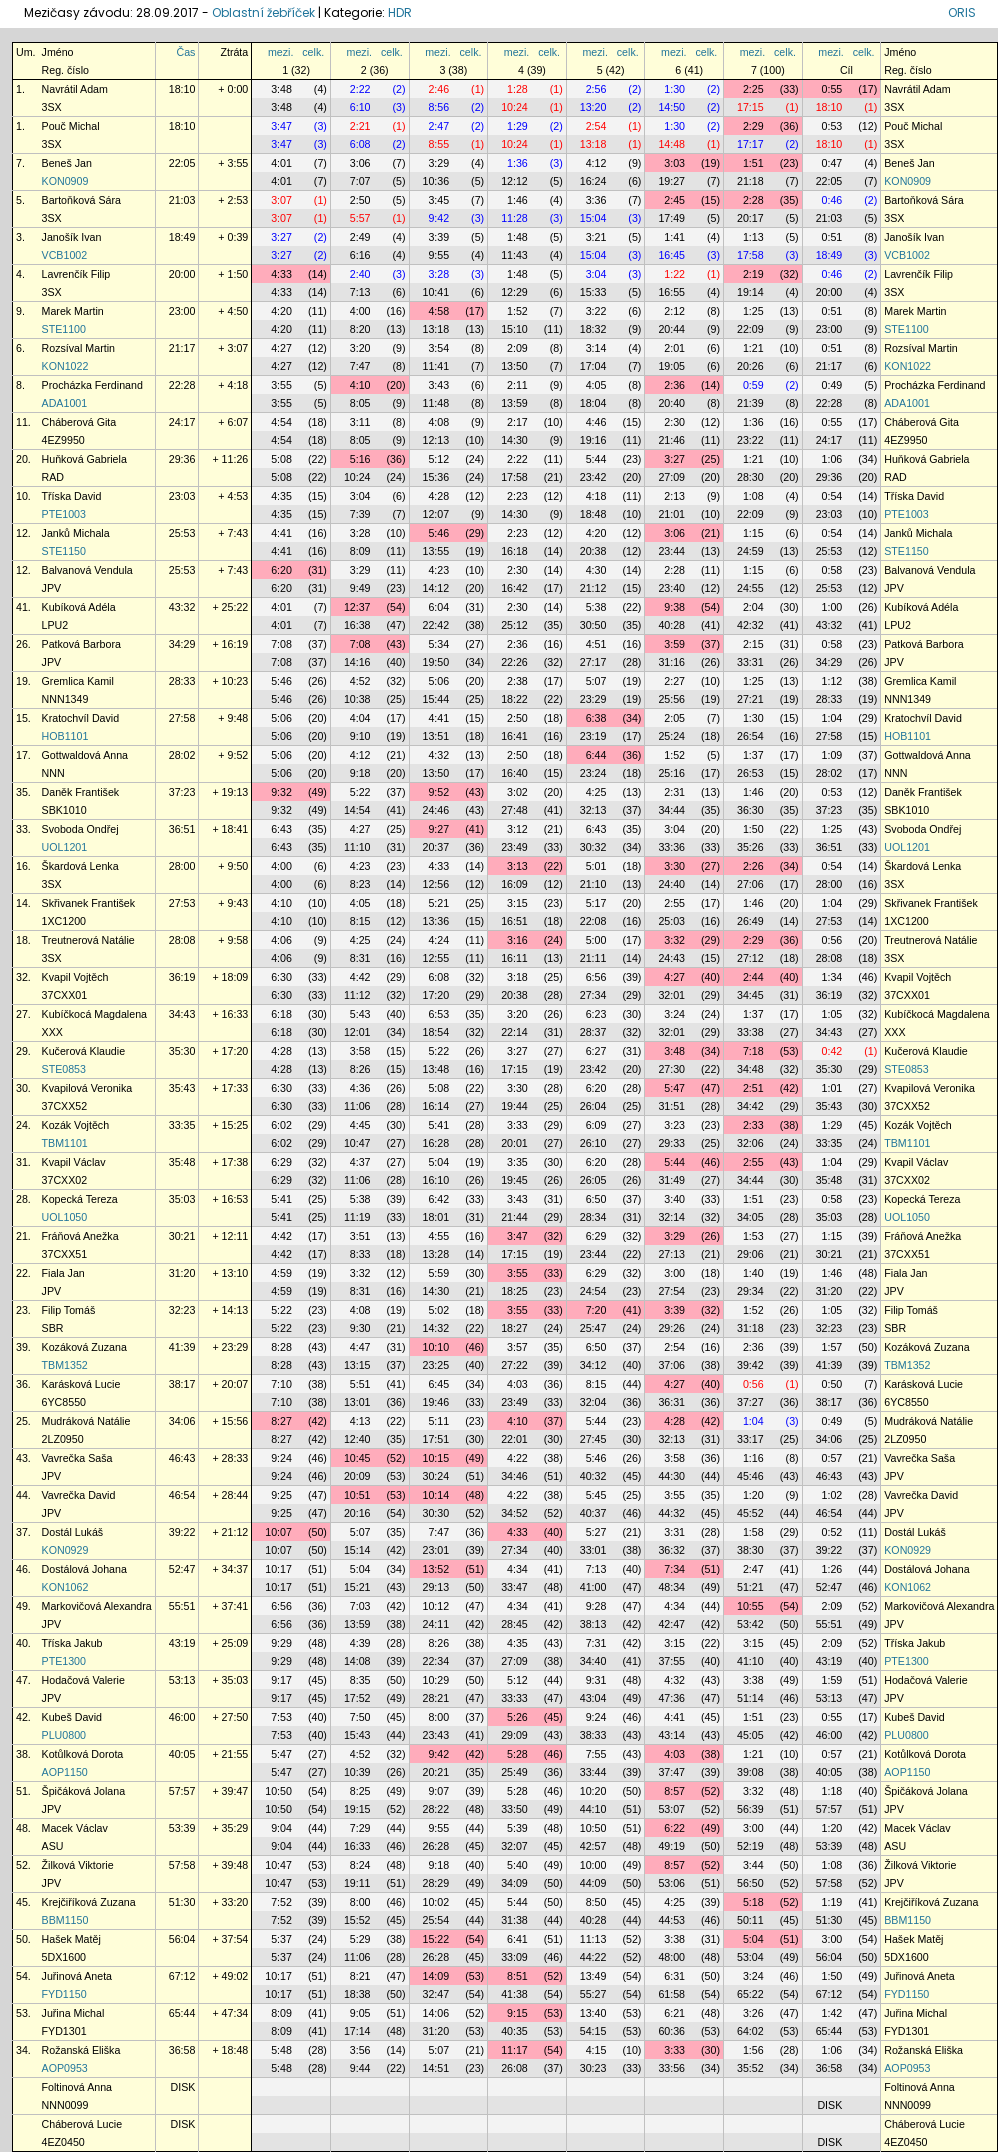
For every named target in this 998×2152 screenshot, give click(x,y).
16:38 (357, 625)
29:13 (436, 1587)
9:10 (360, 736)
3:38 (753, 1680)
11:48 (436, 403)
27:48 (514, 810)
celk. (313, 52)
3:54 (438, 348)
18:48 (593, 514)
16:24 (593, 181)
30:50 (593, 625)
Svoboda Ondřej (80, 829)
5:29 (360, 1939)
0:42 (832, 1051)
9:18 (360, 773)
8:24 (360, 1865)
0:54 (832, 496)
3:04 (596, 274)
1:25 (753, 311)
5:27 (596, 1532)
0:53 (832, 126)
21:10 (593, 884)
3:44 (753, 1865)
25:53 (182, 533)
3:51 (360, 1236)
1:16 (753, 1458)
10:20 (593, 1791)
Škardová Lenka (80, 866)
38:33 (593, 1735)
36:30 (750, 810)
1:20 (753, 1495)
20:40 (671, 403)
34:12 (593, 1365)
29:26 (671, 1328)
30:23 (593, 2068)
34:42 (750, 1106)
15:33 (593, 292)
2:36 (674, 385)
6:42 (438, 1199)
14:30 (514, 440)
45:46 (750, 1476)
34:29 (182, 644)
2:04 (753, 607)
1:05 (832, 1014)
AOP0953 (65, 2068)
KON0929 (65, 1550)
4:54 (281, 422)
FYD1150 (64, 1994)
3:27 (281, 237)
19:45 (514, 1180)
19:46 (436, 1402)
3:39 (438, 237)
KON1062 (65, 1587)
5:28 (517, 1754)
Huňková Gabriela (84, 459)
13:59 (514, 403)
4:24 (438, 940)
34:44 (671, 810)
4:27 (281, 348)
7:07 (360, 181)
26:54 (750, 736)
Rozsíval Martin (78, 348)
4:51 (596, 644)
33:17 (750, 1439)
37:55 (671, 1661)
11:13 (593, 1939)
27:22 (514, 1365)
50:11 (750, 1920)
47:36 (671, 1698)
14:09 (436, 1976)
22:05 (182, 163)
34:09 (514, 1883)
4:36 (360, 1088)
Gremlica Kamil (78, 681)
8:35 (360, 1680)
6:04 (438, 607)
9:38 (674, 607)
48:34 (671, 1587)
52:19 (750, 1846)
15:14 (357, 1550)
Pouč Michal (71, 126)
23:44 (671, 551)
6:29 (281, 1162)
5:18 (753, 1902)
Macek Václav (75, 1828)
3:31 (674, 1532)
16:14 (436, 1106)
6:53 (438, 1014)
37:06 (671, 1365)
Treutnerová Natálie (88, 940)
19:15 (357, 1809)
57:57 (182, 1791)
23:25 (436, 1365)
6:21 (674, 2013)
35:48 (182, 1162)
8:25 (360, 1791)
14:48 (671, 144)
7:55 (596, 1754)
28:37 (593, 1032)
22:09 (750, 329)
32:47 (436, 1994)
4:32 (438, 755)
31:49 (671, 1180)
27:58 (182, 718)
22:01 (514, 1439)
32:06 (750, 1143)
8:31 (360, 958)
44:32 (671, 1513)
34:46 (514, 1476)
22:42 (436, 625)
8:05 (360, 403)
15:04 (593, 218)
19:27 (671, 181)
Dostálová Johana (84, 1569)
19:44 (514, 1106)
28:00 (182, 866)
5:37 (281, 1939)
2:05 (674, 718)
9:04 (281, 1828)
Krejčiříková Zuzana (89, 1902)
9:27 (438, 829)
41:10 (750, 1661)
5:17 (596, 903)
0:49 (832, 385)
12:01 (357, 1032)
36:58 (182, 2050)
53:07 (671, 1809)
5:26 (517, 1717)
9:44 (360, 2068)
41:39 (182, 1347)
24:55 (750, 588)
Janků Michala (76, 533)
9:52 (438, 792)
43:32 (182, 607)
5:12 (438, 459)
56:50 (750, 1883)
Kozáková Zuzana (84, 1347)
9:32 (281, 792)
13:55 (436, 551)
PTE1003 (64, 514)
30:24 (436, 1476)
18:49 (182, 237)
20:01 (514, 1143)
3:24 (674, 1014)
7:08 (281, 644)
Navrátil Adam (75, 89)
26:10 (593, 1143)
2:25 (753, 89)
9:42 (438, 218)
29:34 (750, 1291)
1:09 (832, 755)
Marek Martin (73, 311)
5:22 (360, 792)
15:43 (357, 1735)
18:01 (436, 1217)
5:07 (596, 681)
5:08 (281, 459)
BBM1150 (65, 1920)
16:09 (514, 884)
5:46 (438, 533)
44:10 (593, 1809)
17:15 (750, 107)
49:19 (671, 1846)
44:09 (593, 1883)
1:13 (753, 237)
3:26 (753, 2013)
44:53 (671, 1920)
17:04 (593, 366)
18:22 (514, 699)
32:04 (593, 1402)
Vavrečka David (79, 1495)
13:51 (436, 736)
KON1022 (65, 366)
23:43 (436, 1735)
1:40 (753, 1273)
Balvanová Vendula (87, 570)
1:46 (517, 200)
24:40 (671, 884)
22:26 (514, 662)
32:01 (671, 995)
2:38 (517, 681)
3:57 (517, 1347)
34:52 (514, 1513)
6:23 (596, 1014)
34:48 (750, 1069)
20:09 (357, 1476)
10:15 (436, 1458)
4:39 (360, 1643)
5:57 (360, 218)
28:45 (514, 1624)
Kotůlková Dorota (83, 1754)
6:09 (596, 1125)
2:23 (517, 496)
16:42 (514, 588)
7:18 (753, 1051)
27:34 (593, 995)
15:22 (436, 1939)
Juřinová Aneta (77, 1976)
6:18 (281, 1014)
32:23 (182, 1310)
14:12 (436, 588)
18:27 (514, 1328)
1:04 (832, 718)
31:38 (514, 1920)
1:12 (832, 681)
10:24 (514, 107)
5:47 (674, 1088)
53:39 (182, 1828)
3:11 (360, 422)
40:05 (182, 1754)
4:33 (281, 274)
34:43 (182, 1014)
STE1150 (64, 551)
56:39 (750, 1809)
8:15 (360, 921)
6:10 (360, 107)
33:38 (750, 1032)
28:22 (436, 1809)
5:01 (596, 866)
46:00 (182, 1717)
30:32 (593, 847)
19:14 (750, 292)
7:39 (360, 514)
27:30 (671, 1069)
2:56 (596, 89)
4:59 (281, 1273)
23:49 (514, 847)
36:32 (671, 1550)
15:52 (357, 1920)
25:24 (671, 736)
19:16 (593, 440)
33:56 (671, 2068)
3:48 (281, 89)
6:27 (596, 1051)
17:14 (357, 2031)
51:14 (750, 1698)
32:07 (514, 1846)
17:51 (436, 1439)
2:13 (674, 496)
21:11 (593, 958)
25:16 (671, 773)
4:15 (596, 2050)
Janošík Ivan (72, 237)
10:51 (357, 1495)
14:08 (357, 1661)
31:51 (671, 1106)
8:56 (438, 107)
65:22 (750, 1994)
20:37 (436, 847)
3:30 (674, 866)
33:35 (182, 1125)
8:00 (438, 1717)
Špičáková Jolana (84, 1791)
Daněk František (81, 792)
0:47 (832, 163)
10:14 (436, 1495)
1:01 (832, 1088)
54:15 (593, 2031)
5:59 (438, 1273)
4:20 (281, 311)
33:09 (514, 1957)
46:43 (182, 1458)
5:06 (438, 681)
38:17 (182, 1384)
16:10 (436, 1180)
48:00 (671, 1957)
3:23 (674, 1125)
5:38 (596, 607)
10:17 (278, 1569)
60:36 (671, 2031)
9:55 (438, 255)
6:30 (281, 977)
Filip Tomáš (69, 1310)
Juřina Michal (73, 2013)
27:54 (671, 1291)
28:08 (182, 940)
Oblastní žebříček (263, 12)
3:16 (517, 940)
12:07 (436, 514)
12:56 (436, 884)
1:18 (832, 1791)
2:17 (517, 422)
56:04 (182, 1939)
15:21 (357, 1587)
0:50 (832, 1384)
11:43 (514, 255)
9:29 (281, 1643)
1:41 (674, 237)
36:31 (671, 1402)
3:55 (281, 385)
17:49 (671, 218)
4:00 (360, 311)
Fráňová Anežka (80, 1236)
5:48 (281, 2050)
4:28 (438, 496)
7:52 (281, 1902)
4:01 (281, 163)
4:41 (281, 533)
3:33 (517, 1125)
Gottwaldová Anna (85, 755)
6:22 (674, 1828)
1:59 (832, 1680)
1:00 (832, 607)
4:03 (517, 1384)
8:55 (438, 144)
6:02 (281, 1125)
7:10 (281, 1384)
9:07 (438, 1791)
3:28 (438, 274)
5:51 (360, 1384)
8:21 (360, 1976)
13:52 (436, 1569)
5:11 (438, 1421)
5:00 (596, 940)
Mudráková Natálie (86, 1421)
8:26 (360, 1069)
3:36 (596, 200)
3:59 (674, 644)
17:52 (357, 1698)
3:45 (438, 200)
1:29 (517, 126)
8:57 (674, 1791)
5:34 (438, 644)
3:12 (517, 829)
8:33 (360, 1254)
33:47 (514, 1587)
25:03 (671, 921)
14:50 (671, 107)
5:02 (438, 1310)
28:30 (750, 477)
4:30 (596, 570)
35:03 (182, 1199)
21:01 (671, 514)
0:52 (832, 1532)
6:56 (596, 977)
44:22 (593, 1957)
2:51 (753, 1088)
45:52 (750, 1513)
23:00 (182, 311)
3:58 (360, 1051)
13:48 (436, 1069)
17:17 (750, 144)
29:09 (514, 1735)
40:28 (671, 625)
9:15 (517, 2013)
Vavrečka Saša (77, 1458)
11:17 (514, 2050)
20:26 (750, 366)
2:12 (674, 311)
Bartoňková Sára (81, 200)
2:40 (360, 274)
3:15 (517, 903)
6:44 (596, 755)
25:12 (514, 625)
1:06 (832, 459)
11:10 (357, 847)
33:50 (514, 1809)
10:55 (750, 1606)
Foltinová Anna (77, 2087)
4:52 (360, 681)
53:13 (182, 1680)
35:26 (750, 847)
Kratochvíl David (81, 718)
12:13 (436, 440)
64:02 (750, 2031)
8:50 (596, 1902)
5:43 (360, 1014)
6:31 (674, 1976)
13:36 (436, 921)
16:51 (514, 921)
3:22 (596, 311)
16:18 (514, 551)
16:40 (514, 773)
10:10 (436, 1347)
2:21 (360, 126)
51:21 (750, 1587)
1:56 (753, 2050)
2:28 (753, 200)
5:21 (438, 903)
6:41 (517, 1939)
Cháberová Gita (79, 422)
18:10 (182, 89)
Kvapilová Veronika (87, 1088)
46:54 (182, 1495)
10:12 (436, 1606)
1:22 (674, 274)
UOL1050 (65, 1217)
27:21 (750, 699)
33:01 (593, 1550)
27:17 (593, 662)
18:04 (593, 403)
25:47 (593, 1328)
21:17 (182, 348)
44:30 (671, 1476)
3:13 (517, 866)
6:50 (596, 1199)
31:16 (671, 662)
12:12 (514, 181)
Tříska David (72, 496)
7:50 (360, 1717)
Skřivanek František (89, 903)
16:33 (357, 1846)
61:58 (671, 1994)
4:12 (596, 163)
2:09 (517, 348)
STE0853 (64, 1069)
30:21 (182, 1236)
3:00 (674, 1273)
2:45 (674, 200)
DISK (183, 2087)
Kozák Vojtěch (76, 1125)
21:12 (593, 588)
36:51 (182, 829)
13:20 (593, 107)
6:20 (281, 570)
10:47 (357, 1143)
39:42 (750, 1365)
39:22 (182, 1532)
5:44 (596, 459)
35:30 (182, 1051)
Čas (185, 52)
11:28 (514, 218)
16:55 (671, 292)
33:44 (593, 1772)
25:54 (436, 1920)
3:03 (674, 163)
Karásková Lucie (81, 1384)
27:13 (671, 1254)
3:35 (517, 1162)
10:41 (436, 292)
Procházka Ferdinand (92, 385)
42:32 (750, 625)
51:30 (182, 1902)
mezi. (280, 52)
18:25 (514, 1291)
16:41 (514, 736)
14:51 (436, 2068)
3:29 (438, 163)
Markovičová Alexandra (97, 1606)
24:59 (750, 551)
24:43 (671, 958)
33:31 (750, 662)
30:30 (436, 1513)
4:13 (360, 1421)
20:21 (436, 1772)
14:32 (436, 1328)
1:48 (517, 237)
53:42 (750, 1624)
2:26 (753, 866)
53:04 (750, 1957)
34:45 (750, 995)
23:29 (593, 699)
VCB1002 (65, 255)
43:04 (593, 1698)
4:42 (360, 977)
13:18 (593, 144)
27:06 (750, 884)
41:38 (514, 1994)
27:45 (593, 1439)
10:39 (357, 1772)
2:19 (753, 274)
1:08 (753, 496)
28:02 (182, 755)
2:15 (753, 644)
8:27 (281, 1421)
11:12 (357, 995)
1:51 (753, 163)
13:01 (357, 1402)
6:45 (438, 1384)
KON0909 (65, 181)
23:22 (750, 440)
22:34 (436, 1661)
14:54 (357, 810)
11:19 (357, 1217)
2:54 (596, 126)
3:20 (360, 348)
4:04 (360, 718)
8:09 (360, 551)
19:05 (671, 366)
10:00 (593, 1865)
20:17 (750, 218)
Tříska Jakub (72, 1643)
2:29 (753, 126)
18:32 (593, 329)
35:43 (182, 1088)
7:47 (360, 366)
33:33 (514, 1698)
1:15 (753, 533)
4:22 (517, 1458)
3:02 (517, 792)
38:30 (750, 1550)
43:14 (671, 1735)
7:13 (360, 292)
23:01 (436, 1550)
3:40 (674, 1199)
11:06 (357, 1106)
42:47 (671, 1624)
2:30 (674, 422)
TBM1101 (65, 1143)
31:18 (750, 1328)
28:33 (182, 681)
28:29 (436, 1883)
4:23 (438, 570)
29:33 (671, 1143)
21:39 (750, 403)
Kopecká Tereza (80, 1199)
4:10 (360, 385)
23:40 (671, 588)
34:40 (593, 1661)
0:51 (832, 237)
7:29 (360, 1828)
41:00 (593, 1587)
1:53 (753, 1236)
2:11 (517, 385)
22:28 (182, 385)
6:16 (360, 255)
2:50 (360, 200)
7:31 (596, 1643)
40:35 (514, 2031)
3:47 (281, 126)
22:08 (593, 921)
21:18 (750, 181)
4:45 (360, 1125)
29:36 (182, 459)
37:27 (750, 1402)
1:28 (517, 89)
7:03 (360, 1606)
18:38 (357, 1994)
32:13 (593, 810)
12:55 (436, 958)
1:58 (753, 1532)
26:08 (514, 2068)
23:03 (182, 496)
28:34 (593, 1217)
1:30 (674, 89)
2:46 (438, 89)
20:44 (671, 329)
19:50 (436, 662)
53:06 (671, 1883)
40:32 (593, 1476)
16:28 (436, 1143)
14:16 (357, 662)
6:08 (360, 144)
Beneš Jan (67, 163)
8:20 (360, 329)
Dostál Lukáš (73, 1532)
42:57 (593, 1846)
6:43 (281, 829)
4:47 (360, 1347)
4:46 (596, 422)
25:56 (671, 699)
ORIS (962, 12)
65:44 (182, 2013)
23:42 (593, 477)
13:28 (436, 1254)
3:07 (281, 200)
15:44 (436, 699)
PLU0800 (64, 1735)
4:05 (596, 385)
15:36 (436, 477)
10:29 (436, 1680)
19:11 (357, 1883)
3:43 (438, 385)
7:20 (596, 1310)
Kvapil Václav (74, 1162)
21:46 (671, 440)
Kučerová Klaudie (84, 1051)
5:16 (360, 459)
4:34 (517, 1569)
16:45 (671, 255)
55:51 (182, 1606)
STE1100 (64, 329)
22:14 (514, 1032)
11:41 (436, 366)
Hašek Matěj (71, 1939)
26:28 (436, 1846)
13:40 (593, 2013)
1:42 (832, 2013)
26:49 (750, 921)
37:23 (182, 792)
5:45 (596, 1495)
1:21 (753, 348)
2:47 (438, 126)
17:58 (750, 255)
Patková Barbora (81, 644)
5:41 (438, 1125)
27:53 (182, 903)
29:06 (750, 1254)
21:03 (182, 200)
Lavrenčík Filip (76, 274)
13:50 (514, 366)
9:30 (360, 1328)
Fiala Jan (63, 1273)
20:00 (182, 274)
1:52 (517, 311)
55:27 (593, 1994)
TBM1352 (65, 1365)
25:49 (514, 1772)
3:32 (674, 940)
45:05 (750, 1735)
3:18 (517, 977)
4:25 (596, 792)
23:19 (593, 736)
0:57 (832, 1458)
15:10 (514, 329)
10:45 (357, 1458)
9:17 (281, 1680)
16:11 (514, 958)
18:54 (436, 1032)
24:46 (436, 810)
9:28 (596, 1606)
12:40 (357, 1439)
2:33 (753, 1125)
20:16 (357, 1513)
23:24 (593, 773)
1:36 (517, 163)
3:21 (596, 237)
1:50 (753, 829)
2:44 (753, 977)
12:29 (514, 292)
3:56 (360, 2050)
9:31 (596, 1680)
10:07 (278, 1532)
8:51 (517, 1976)
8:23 (360, 884)
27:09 (671, 477)
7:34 (674, 1569)
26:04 (593, 1106)
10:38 (357, 699)
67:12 (182, 1976)
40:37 (593, 1513)
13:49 (593, 1976)
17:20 (436, 995)
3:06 (360, 163)
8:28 (281, 1347)
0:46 (832, 200)
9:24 (281, 1458)
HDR (400, 12)
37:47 (671, 1772)
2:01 (674, 348)
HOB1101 (65, 736)
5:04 (438, 1162)
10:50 (278, 1791)
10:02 (436, 1902)
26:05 (593, 1180)
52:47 (182, 1569)
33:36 (671, 847)
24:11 (436, 1624)
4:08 (438, 422)
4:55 (438, 1236)
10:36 (436, 181)
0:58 (832, 570)
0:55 (832, 89)
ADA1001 (65, 403)
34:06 (182, 1421)
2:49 (360, 237)
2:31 (674, 792)
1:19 (832, 1902)
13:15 (357, 1365)
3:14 (596, 348)
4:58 (438, 311)
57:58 (182, 1865)
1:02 (832, 1495)
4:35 (281, 496)
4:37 (360, 1162)
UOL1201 (65, 847)
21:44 (514, 1217)
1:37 (753, 755)
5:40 (517, 1865)
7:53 (281, 1717)
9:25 (281, 1495)
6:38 (596, 718)
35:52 (750, 2068)
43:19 (182, 1643)
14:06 (436, 2013)
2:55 (674, 903)
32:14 (671, 1217)
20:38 (593, 551)
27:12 (750, 958)
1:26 (832, 1569)
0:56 (832, 940)
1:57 (832, 1347)
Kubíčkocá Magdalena (94, 1014)
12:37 (357, 607)
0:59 (753, 385)
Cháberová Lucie (82, 2124)
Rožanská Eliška (81, 2050)
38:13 (593, 1624)
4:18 (596, 496)
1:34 (832, 977)
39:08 (750, 1772)
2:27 (674, 681)
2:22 (360, 89)
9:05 (360, 2013)
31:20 (182, 1273)
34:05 (750, 1217)
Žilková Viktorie (78, 1865)
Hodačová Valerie (83, 1680)
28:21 (436, 1698)
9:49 (360, 588)
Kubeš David (72, 1717)
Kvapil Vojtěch (75, 977)
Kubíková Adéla (79, 607)
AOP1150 (65, 1772)
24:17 (182, 422)
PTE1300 (64, 1661)
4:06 (281, 940)
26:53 (750, 773)
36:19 (182, 977)
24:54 (593, 1291)
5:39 (517, 1828)
